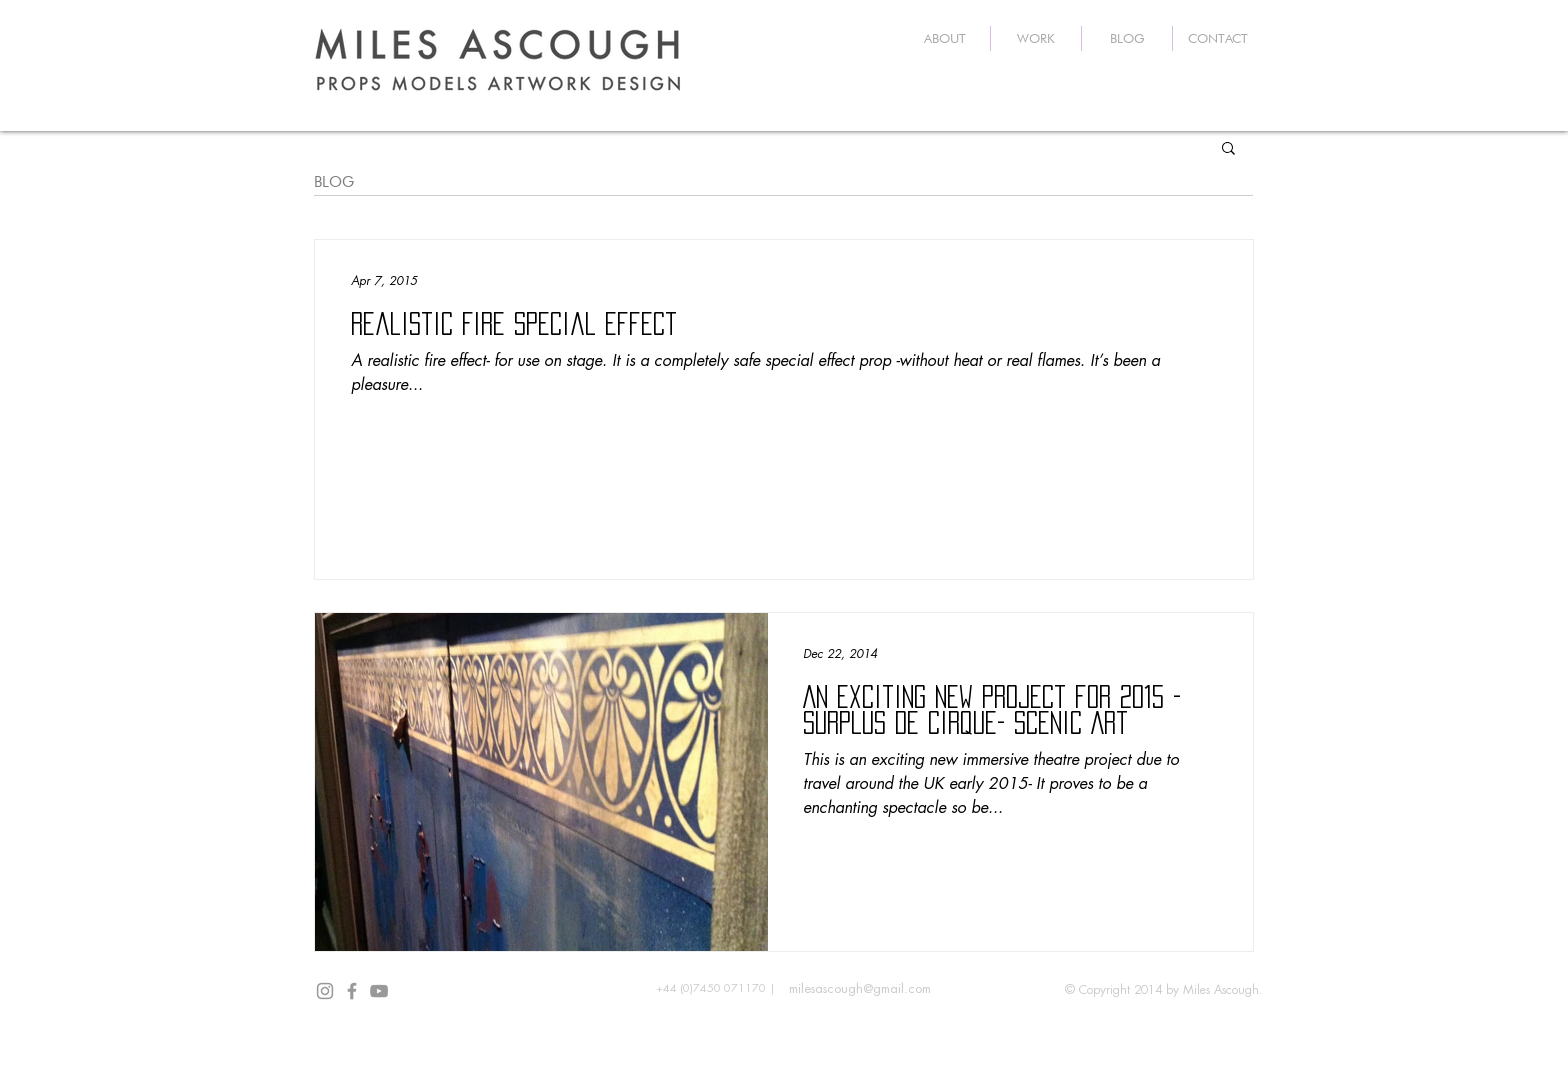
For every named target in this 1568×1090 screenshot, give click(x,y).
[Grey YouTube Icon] (379, 991)
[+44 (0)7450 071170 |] (716, 989)
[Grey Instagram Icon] (325, 991)
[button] (1228, 149)
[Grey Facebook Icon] (352, 991)
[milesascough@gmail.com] (859, 989)
